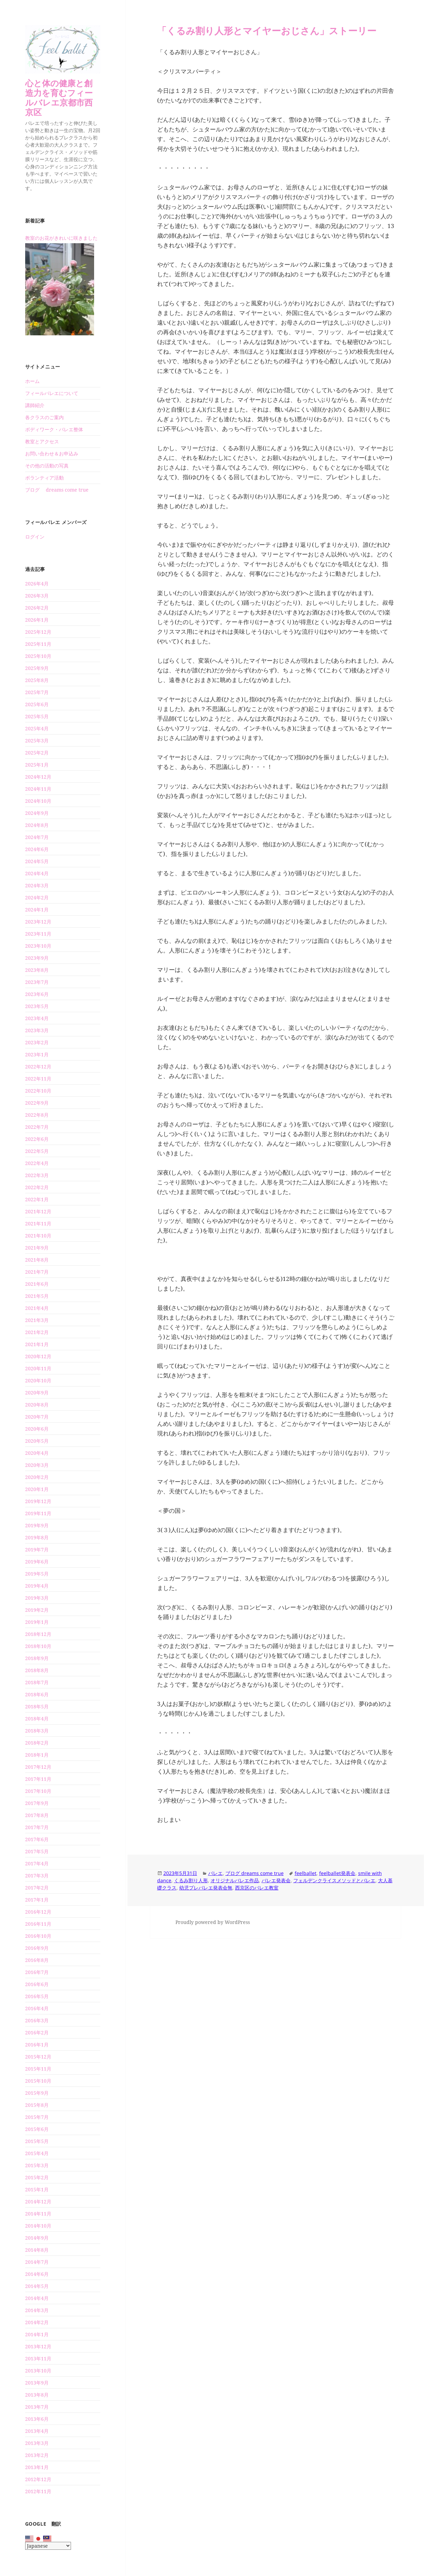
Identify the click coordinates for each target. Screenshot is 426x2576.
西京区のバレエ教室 (256, 1887)
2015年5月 (37, 2141)
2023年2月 (37, 1042)
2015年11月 (38, 2068)
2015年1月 (37, 2189)
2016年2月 (37, 2032)
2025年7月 (37, 692)
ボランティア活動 (44, 477)
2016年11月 (38, 1924)
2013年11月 (38, 2358)
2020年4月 (37, 1453)
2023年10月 (38, 945)
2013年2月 (37, 2455)
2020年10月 (38, 1380)
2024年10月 (38, 801)
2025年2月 (37, 752)
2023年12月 (38, 921)
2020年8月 (37, 1404)
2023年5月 (37, 1006)
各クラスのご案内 (44, 417)
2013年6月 (37, 2419)
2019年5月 (37, 1573)
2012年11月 (38, 2491)
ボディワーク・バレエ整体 (54, 429)
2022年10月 (38, 1090)
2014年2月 (37, 2322)
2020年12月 (38, 1356)
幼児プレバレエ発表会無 (205, 1887)
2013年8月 (37, 2394)
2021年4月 (37, 1308)
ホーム (32, 381)
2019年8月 (37, 1537)
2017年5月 (37, 1851)
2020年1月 (37, 1489)
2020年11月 (38, 1368)
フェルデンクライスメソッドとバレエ (334, 1880)
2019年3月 (37, 1598)
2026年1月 (37, 619)
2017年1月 (37, 1899)
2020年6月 (37, 1428)
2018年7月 (37, 1682)
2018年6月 (37, 1694)
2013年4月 (37, 2431)
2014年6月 (37, 2274)
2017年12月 (38, 1767)
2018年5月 (37, 1706)
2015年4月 (37, 2153)
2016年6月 (37, 1984)
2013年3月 (37, 2443)
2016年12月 (38, 1911)
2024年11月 (38, 789)
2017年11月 (38, 1779)
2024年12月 (38, 776)
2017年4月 (37, 1863)
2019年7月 (37, 1549)
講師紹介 (34, 405)
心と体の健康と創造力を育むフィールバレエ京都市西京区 (59, 97)
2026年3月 (37, 595)
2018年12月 (38, 1634)
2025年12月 (38, 632)
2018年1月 (37, 1754)
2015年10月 (38, 2080)
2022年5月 (37, 1151)
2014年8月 (37, 2250)
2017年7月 (37, 1827)
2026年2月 (37, 607)
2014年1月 (37, 2334)
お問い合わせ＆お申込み (51, 453)
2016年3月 (37, 2020)
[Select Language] (48, 2546)
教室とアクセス (42, 441)
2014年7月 (37, 2262)
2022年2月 (37, 1187)
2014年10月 (38, 2225)
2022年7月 (37, 1127)
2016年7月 (37, 1972)
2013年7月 (37, 2407)
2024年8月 (37, 825)
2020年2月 (37, 1477)
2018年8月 (37, 1670)
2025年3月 (37, 740)
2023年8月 (37, 970)
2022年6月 (37, 1139)
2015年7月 (37, 2117)
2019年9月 (37, 1525)
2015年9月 (37, 2093)
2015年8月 (37, 2105)
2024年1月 (37, 909)
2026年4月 (37, 583)
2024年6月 (37, 849)
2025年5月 (37, 716)
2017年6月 (37, 1839)
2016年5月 (37, 1996)
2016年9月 (37, 1948)
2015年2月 (37, 2177)
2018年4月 (37, 1718)
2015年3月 (37, 2165)
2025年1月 (37, 764)
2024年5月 (37, 861)
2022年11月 (38, 1078)
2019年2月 (37, 1610)
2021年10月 (38, 1235)
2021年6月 (37, 1284)
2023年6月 (37, 994)
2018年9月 (37, 1658)
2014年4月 (37, 2298)
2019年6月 (37, 1561)
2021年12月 (38, 1211)
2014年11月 (38, 2213)
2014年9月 (37, 2237)
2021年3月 (37, 1320)
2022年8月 (37, 1115)
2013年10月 (38, 2370)
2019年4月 (37, 1585)
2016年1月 (37, 2044)
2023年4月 (37, 1018)
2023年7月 (37, 982)
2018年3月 (37, 1730)
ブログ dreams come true (57, 489)
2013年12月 (38, 2346)
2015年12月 (38, 2056)
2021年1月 (37, 1344)
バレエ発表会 (276, 1880)
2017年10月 (38, 1791)
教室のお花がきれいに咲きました (61, 238)
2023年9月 (37, 958)
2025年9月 (37, 668)
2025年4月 (37, 728)
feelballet (305, 1873)
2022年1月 (37, 1199)
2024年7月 (37, 837)
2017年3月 (37, 1875)
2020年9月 (37, 1392)
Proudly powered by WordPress (212, 1922)
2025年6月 (37, 704)
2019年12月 (38, 1501)
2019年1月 (37, 1622)
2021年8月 (37, 1259)
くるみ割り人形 (191, 1880)
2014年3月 (37, 2310)
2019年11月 (38, 1513)
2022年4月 (37, 1163)
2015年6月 (37, 2129)
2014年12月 (38, 2201)
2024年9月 (37, 813)
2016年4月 (37, 2008)
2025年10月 (38, 656)
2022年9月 (37, 1102)
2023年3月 (37, 1030)
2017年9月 (37, 1803)
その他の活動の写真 (47, 465)
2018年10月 (38, 1646)
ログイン (34, 536)
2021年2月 (37, 1332)
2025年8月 (37, 680)
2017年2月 (37, 1887)
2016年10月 (38, 1936)
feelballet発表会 (337, 1873)
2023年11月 (38, 933)
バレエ (215, 1873)
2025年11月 (38, 644)
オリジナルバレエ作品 (235, 1880)
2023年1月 (37, 1054)
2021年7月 (37, 1272)
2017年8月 (37, 1815)
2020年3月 (37, 1465)
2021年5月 (37, 1296)
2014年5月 (37, 2286)
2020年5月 (37, 1441)
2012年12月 (38, 2479)
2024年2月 (37, 897)
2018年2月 (37, 1742)
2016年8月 (37, 1960)
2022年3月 (37, 1175)
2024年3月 (37, 885)
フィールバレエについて (51, 393)
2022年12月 (38, 1066)
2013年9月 (37, 2382)
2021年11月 (38, 1223)
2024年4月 (37, 873)
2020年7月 (37, 1416)
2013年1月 (37, 2467)
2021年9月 (37, 1247)
